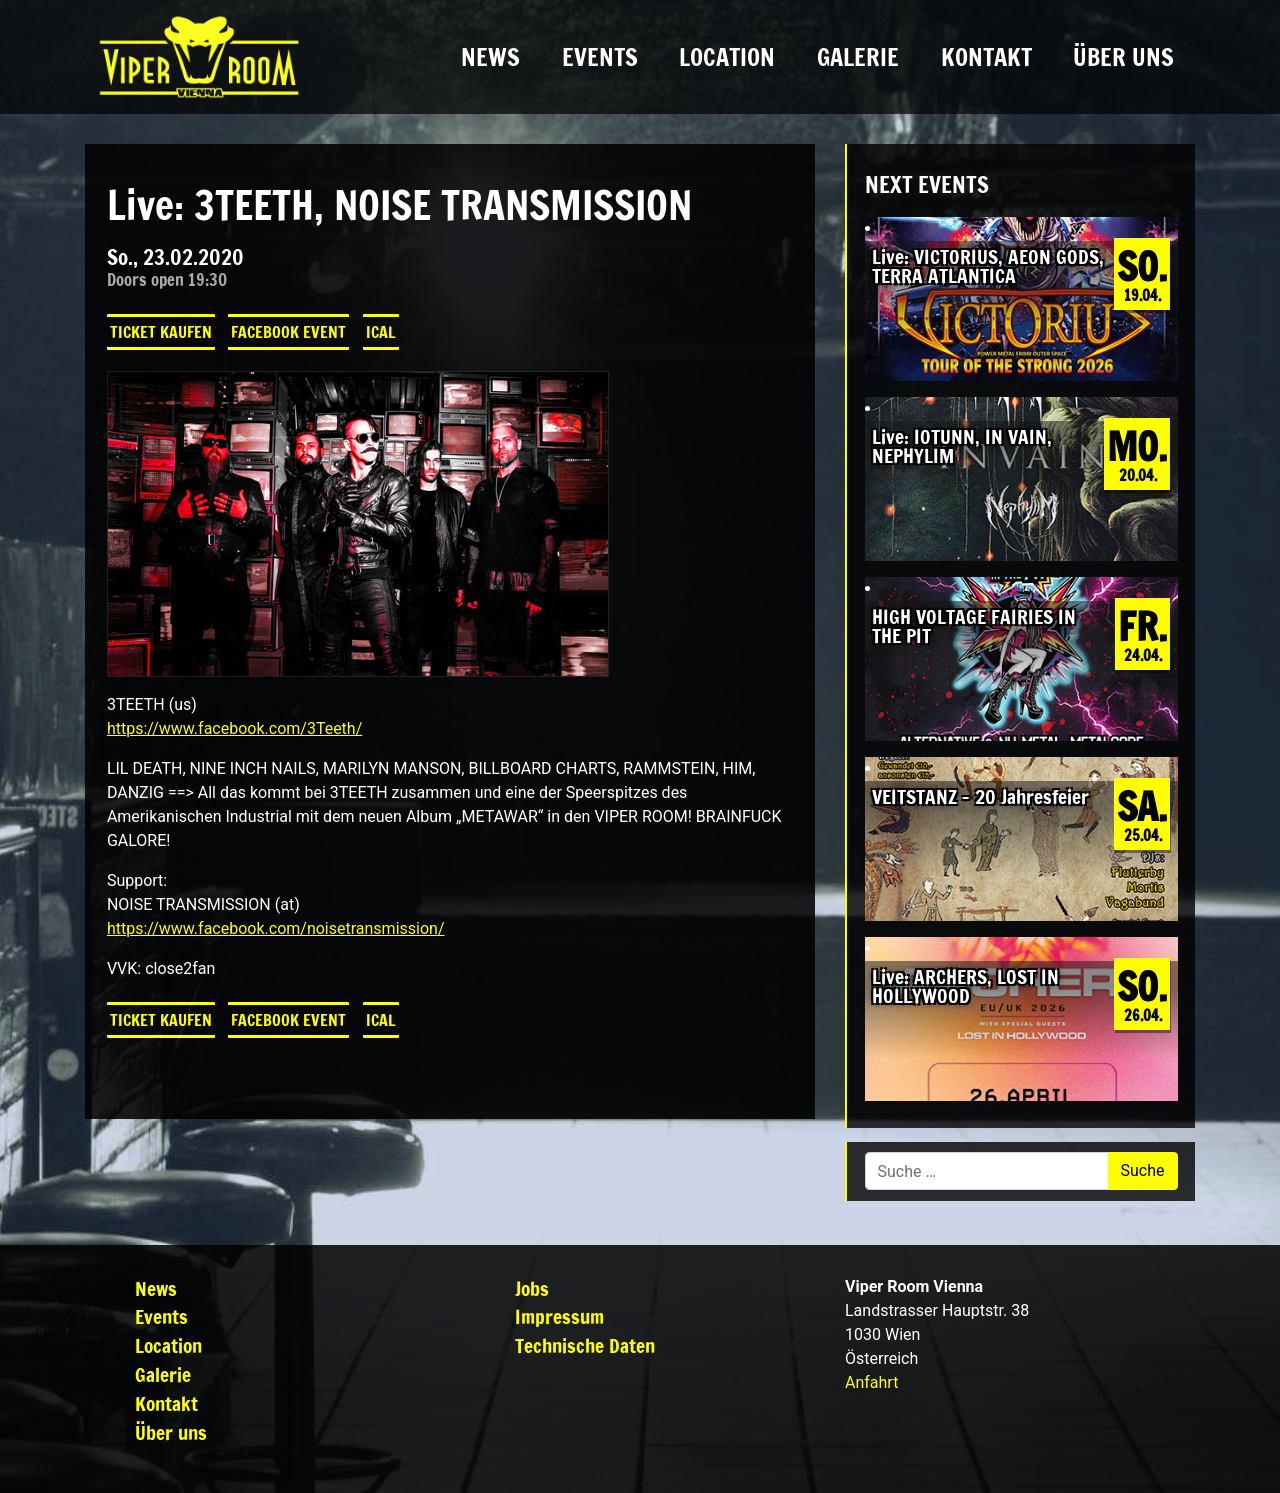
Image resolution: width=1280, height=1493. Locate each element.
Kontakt (986, 57)
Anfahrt (871, 1382)
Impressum (559, 1316)
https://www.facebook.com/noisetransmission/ (276, 928)
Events (600, 57)
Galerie (858, 57)
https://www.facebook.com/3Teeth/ (234, 728)
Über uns (1123, 57)
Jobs (532, 1288)
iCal (381, 332)
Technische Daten (585, 1345)
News (490, 57)
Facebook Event (288, 332)
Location (727, 57)
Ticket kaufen (161, 332)
